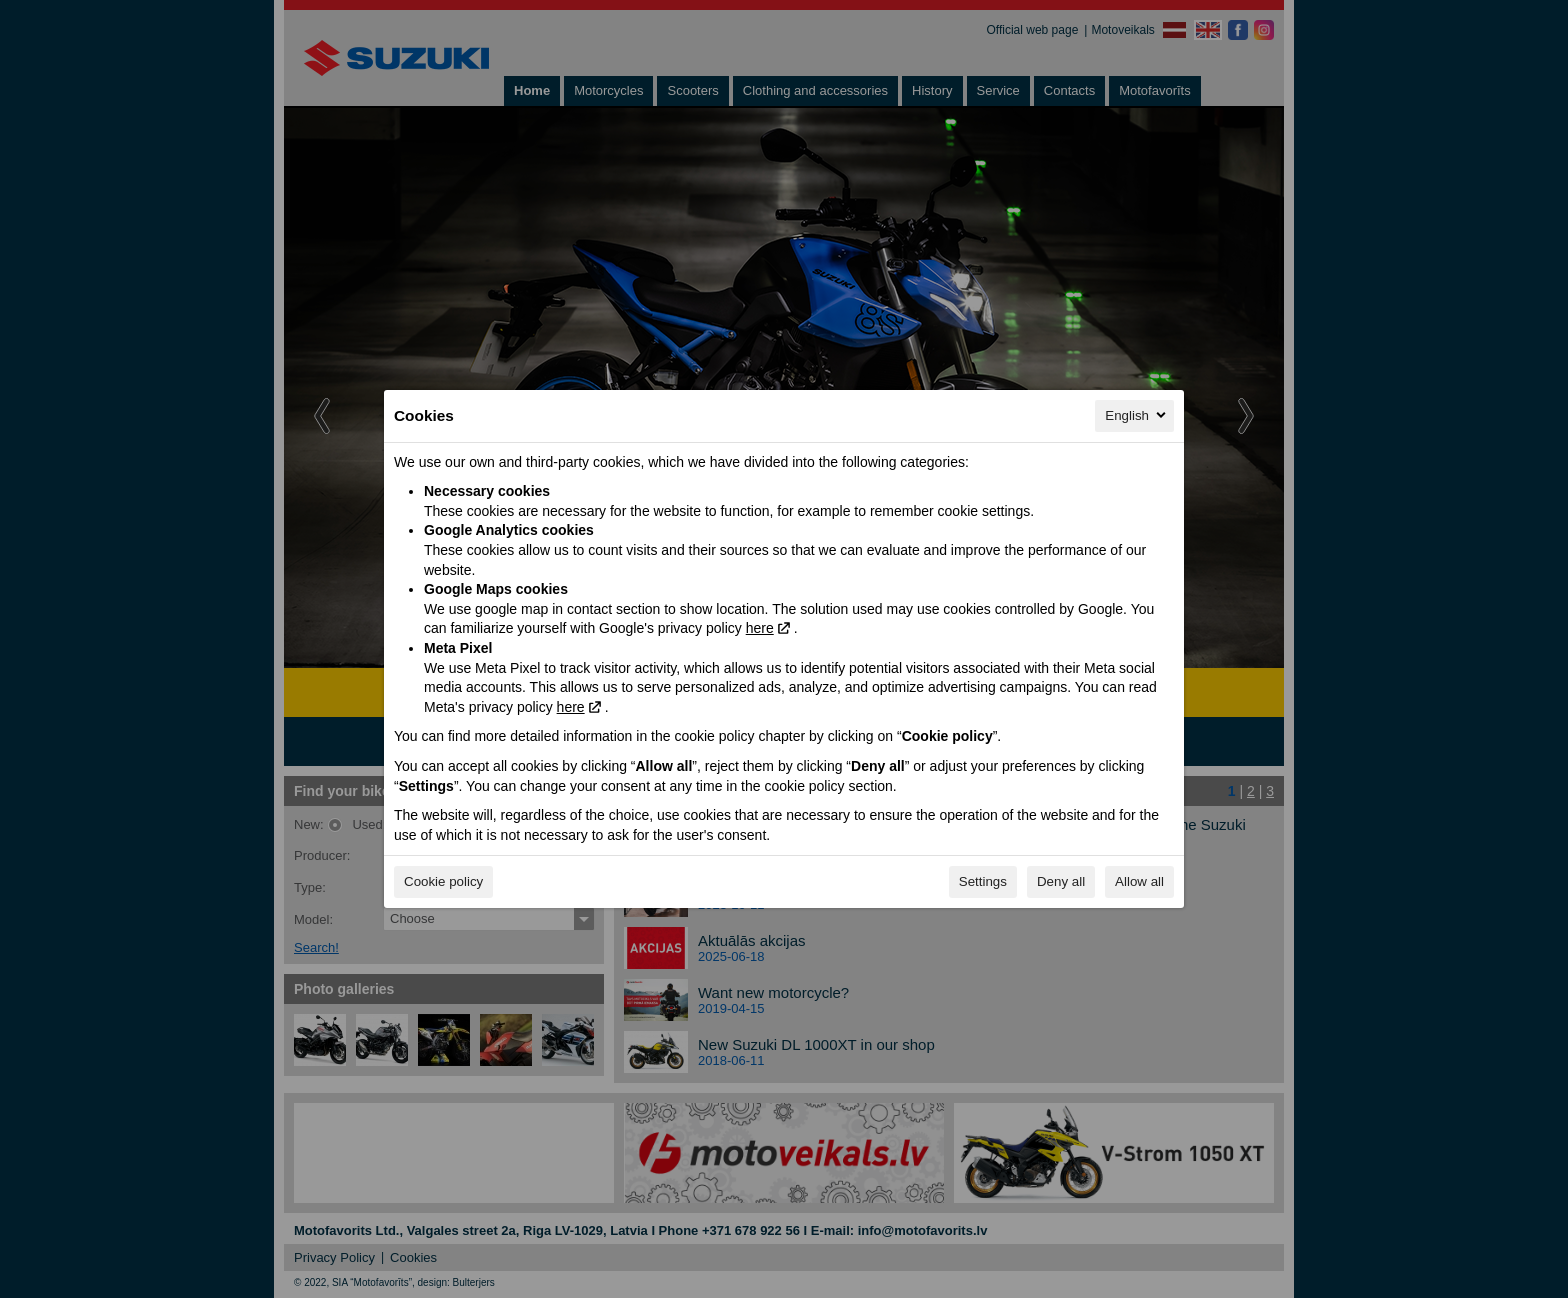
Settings (983, 881)
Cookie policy (443, 881)
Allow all (1139, 881)
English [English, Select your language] (1137, 415)
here (760, 628)
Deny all (1061, 881)
